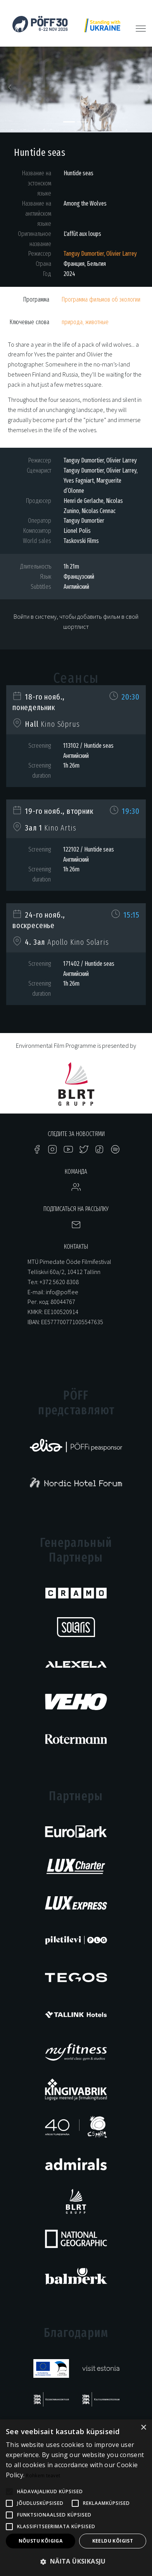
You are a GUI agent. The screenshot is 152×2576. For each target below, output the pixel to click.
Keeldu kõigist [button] (112, 2541)
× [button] (143, 2428)
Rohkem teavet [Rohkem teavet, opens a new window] (43, 2475)
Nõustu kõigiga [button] (41, 2541)
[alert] (76, 2497)
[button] (11, 90)
